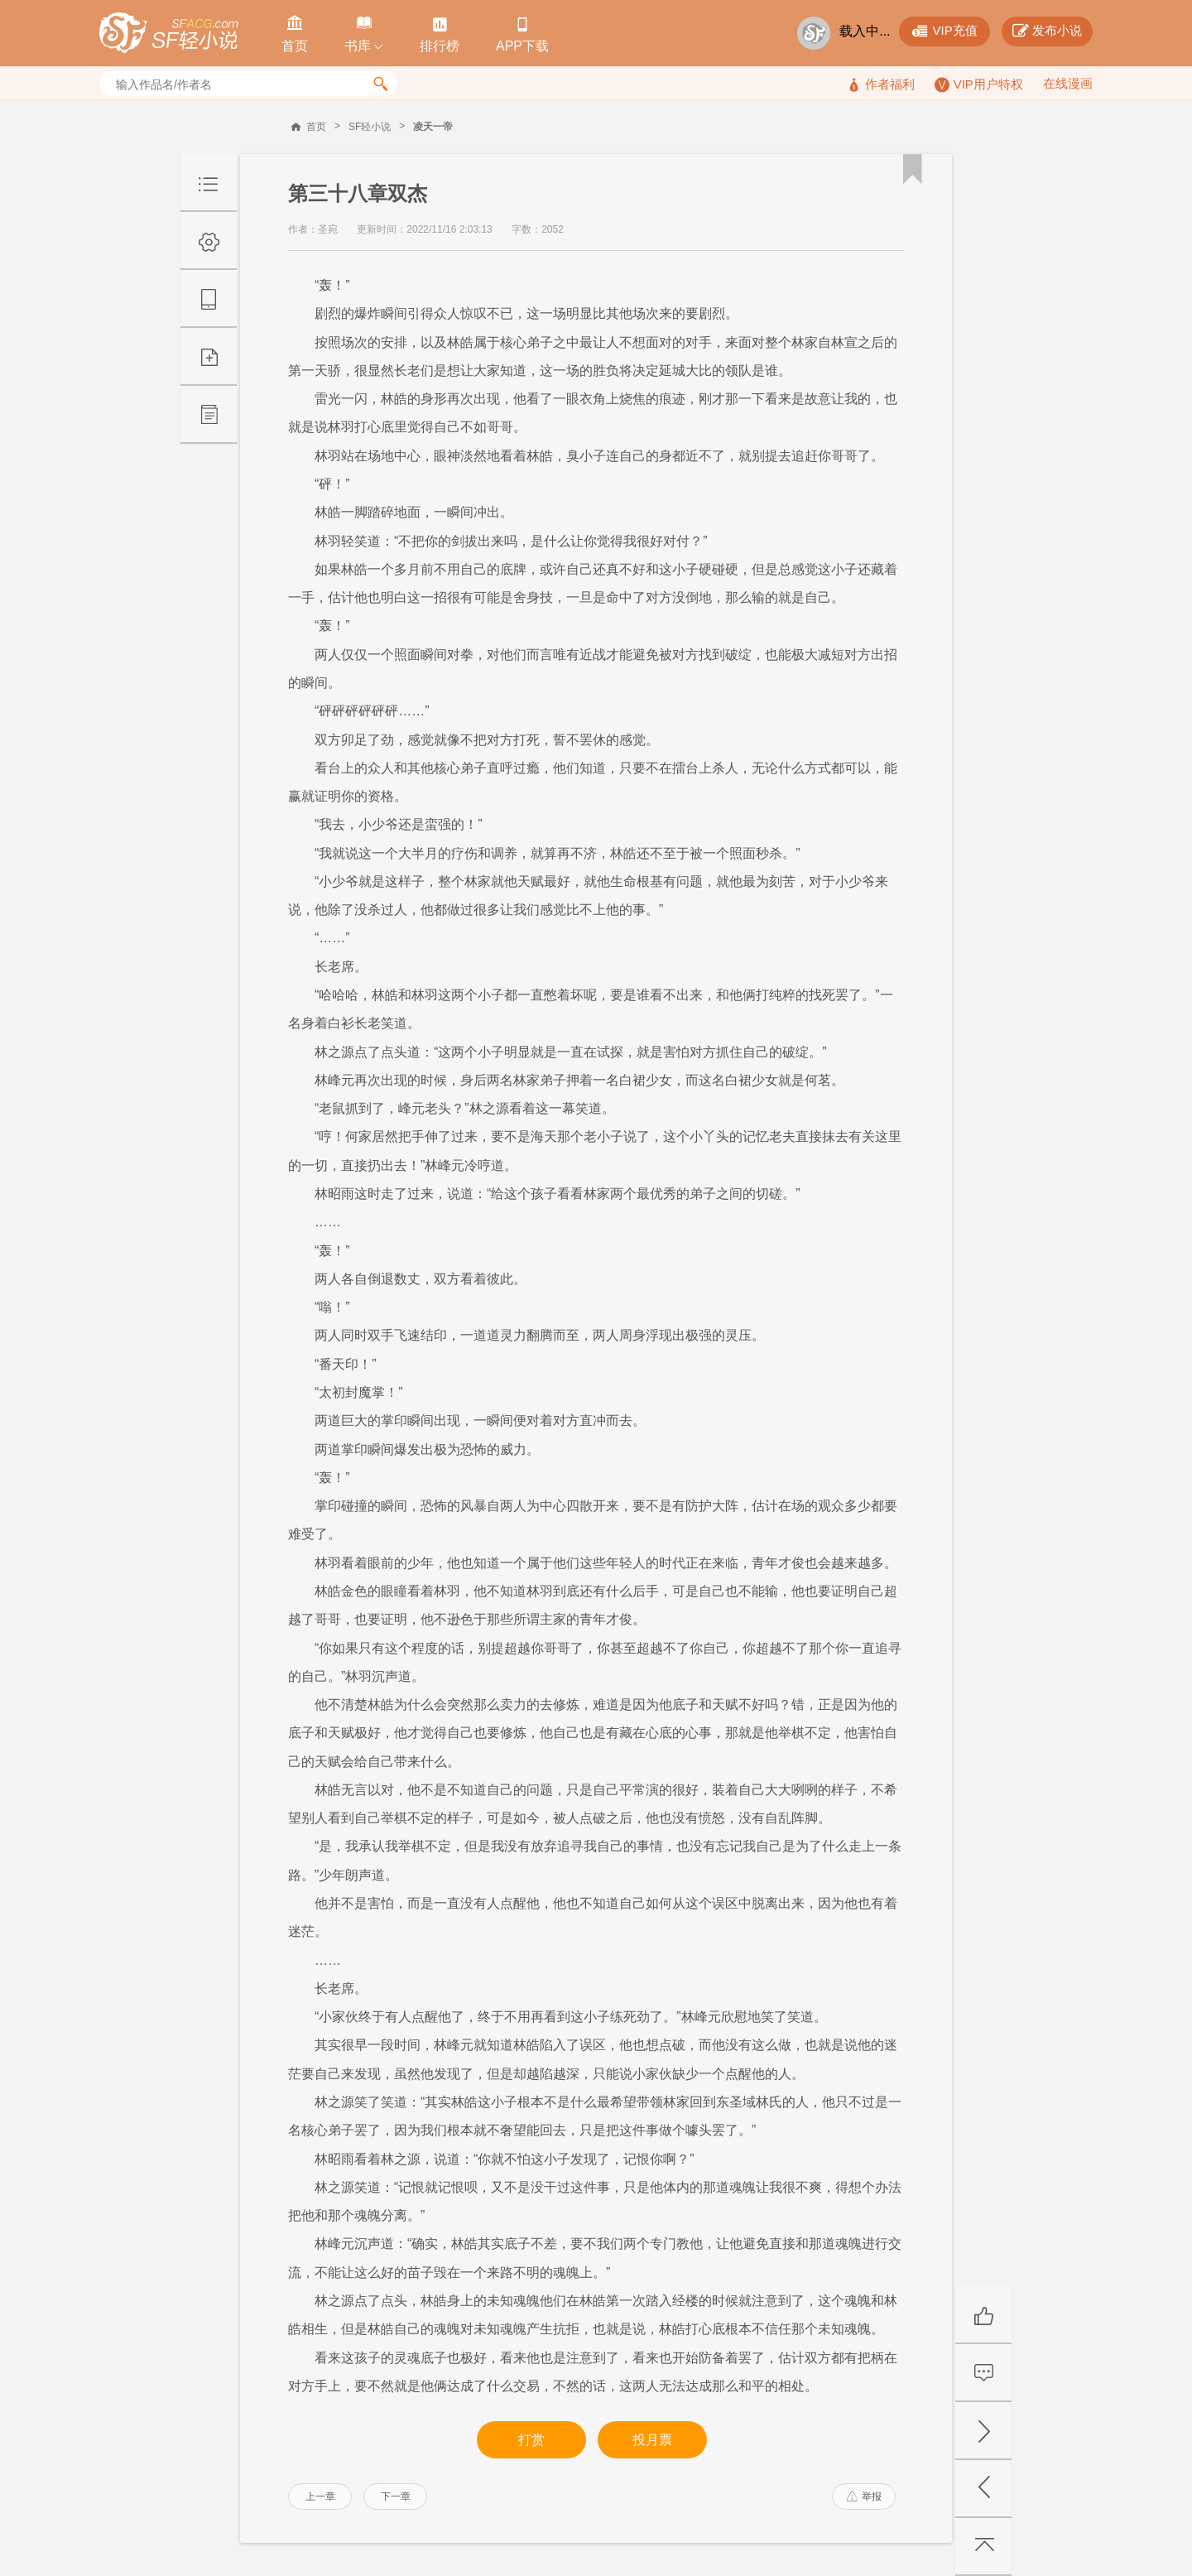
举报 (864, 2496)
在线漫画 (1068, 83)
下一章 (396, 2496)
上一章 (320, 2496)
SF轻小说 (369, 126)
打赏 (531, 2440)
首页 (316, 126)
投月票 (652, 2440)
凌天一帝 (433, 126)
